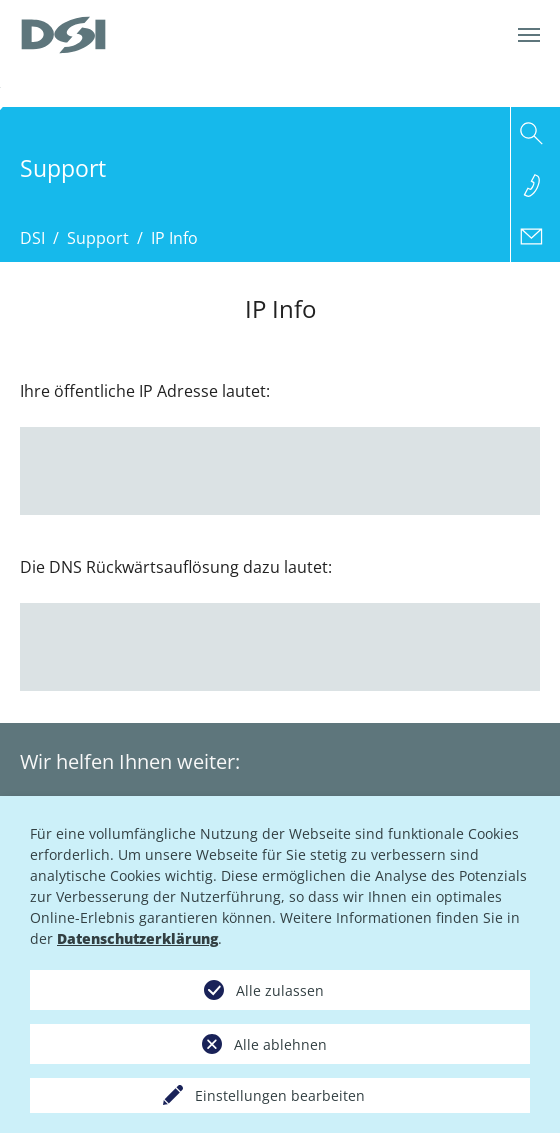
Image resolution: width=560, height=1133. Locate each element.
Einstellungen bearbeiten (280, 1095)
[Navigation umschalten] (529, 35)
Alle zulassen (280, 990)
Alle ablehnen (280, 1044)
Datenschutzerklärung (137, 938)
